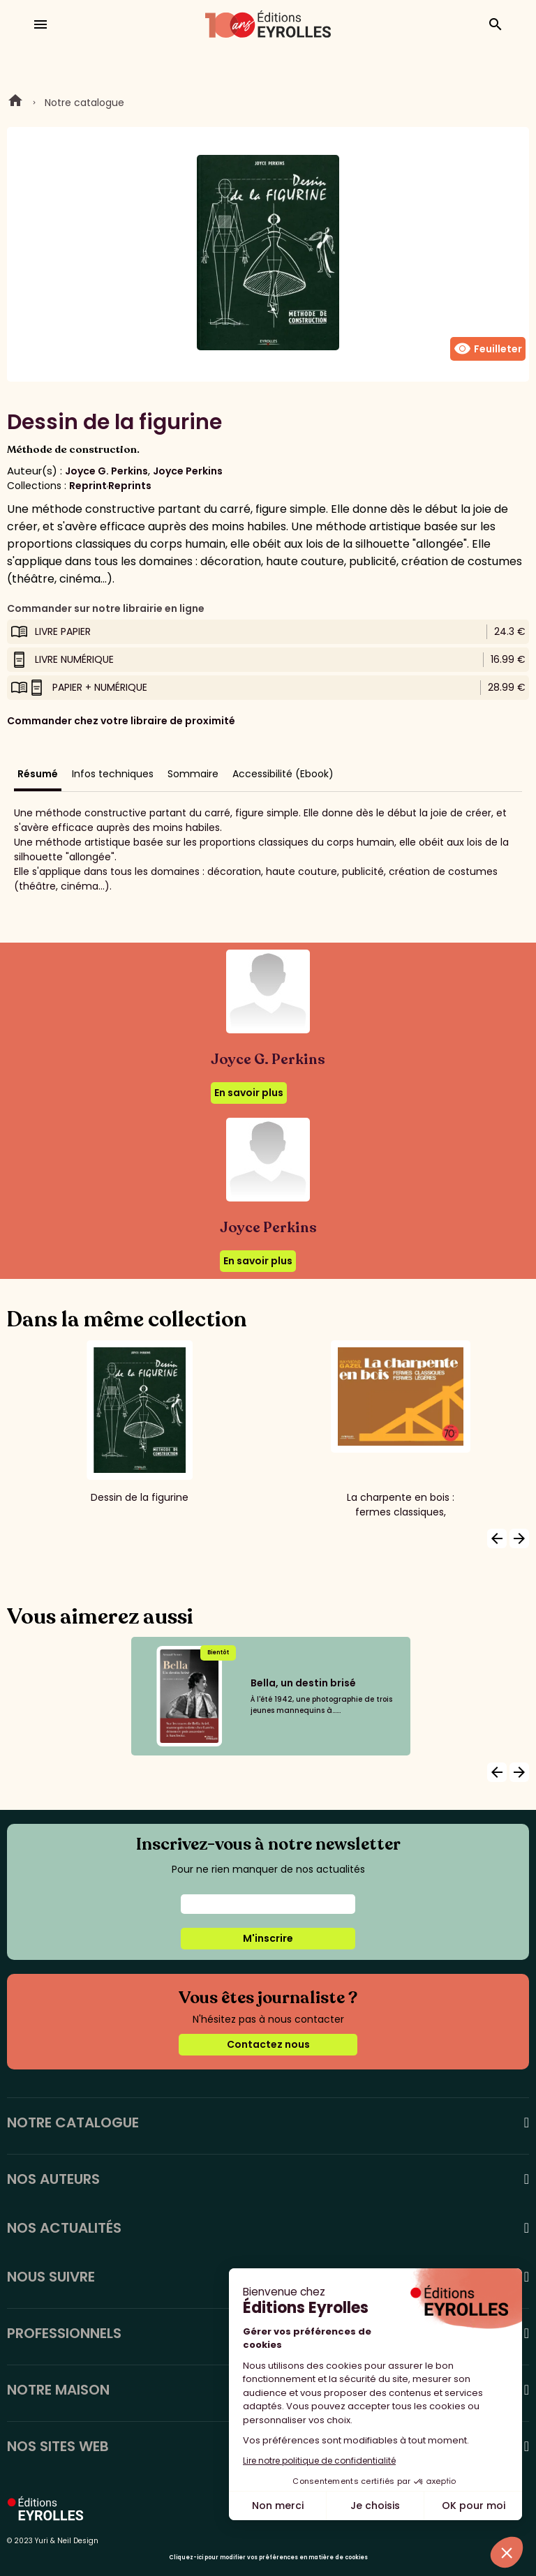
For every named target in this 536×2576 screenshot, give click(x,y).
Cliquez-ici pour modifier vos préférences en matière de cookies (268, 2557)
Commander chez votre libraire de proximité (121, 721)
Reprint (88, 486)
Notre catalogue (84, 103)
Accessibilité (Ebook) (283, 774)
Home (15, 102)
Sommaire (193, 774)
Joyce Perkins (188, 471)
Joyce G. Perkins (106, 471)
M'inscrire (268, 1938)
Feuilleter (488, 348)
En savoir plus (248, 1093)
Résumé (37, 774)
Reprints (129, 486)
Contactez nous (268, 2044)
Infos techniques (113, 774)
